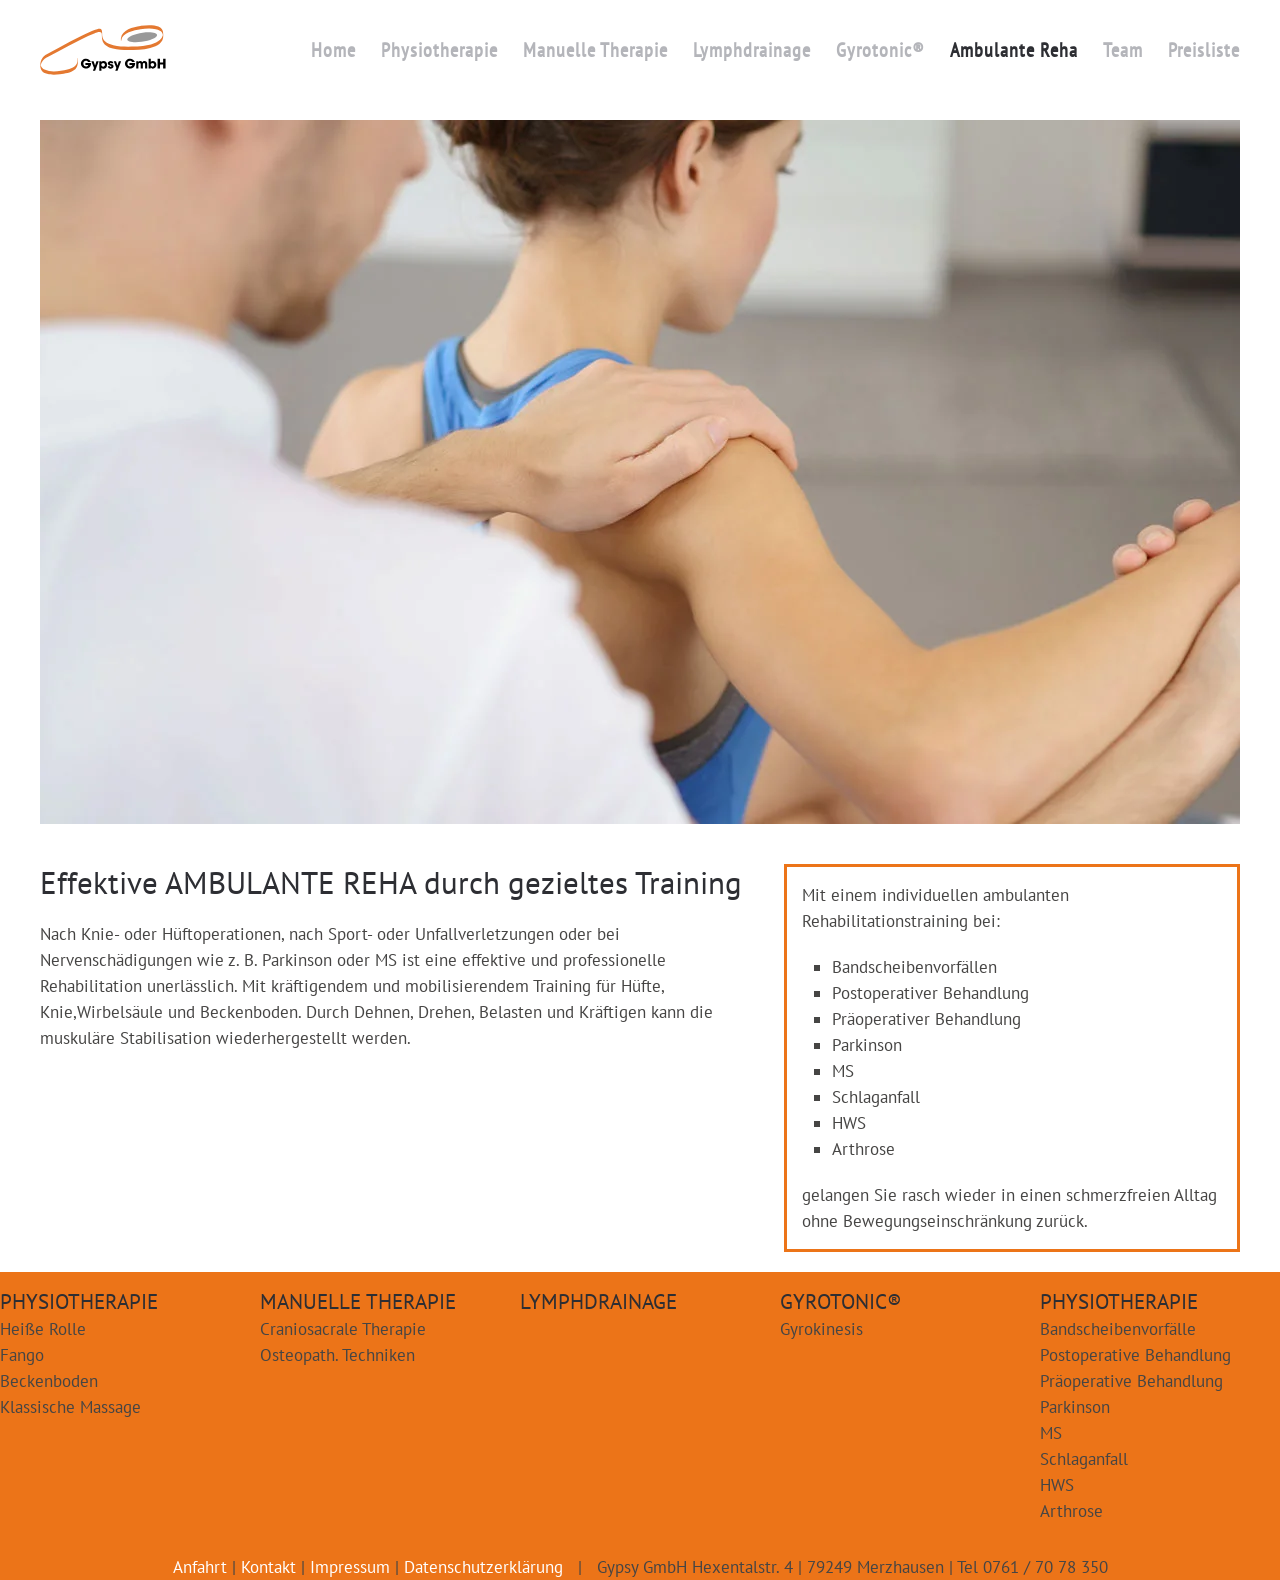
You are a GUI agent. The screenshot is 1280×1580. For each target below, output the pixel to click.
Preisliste (1204, 50)
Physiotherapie (439, 50)
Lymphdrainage (752, 50)
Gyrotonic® (880, 50)
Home (333, 50)
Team (1123, 50)
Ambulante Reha (1014, 50)
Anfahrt (200, 1567)
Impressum (350, 1567)
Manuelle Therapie (595, 50)
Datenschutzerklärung (483, 1567)
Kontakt (268, 1567)
